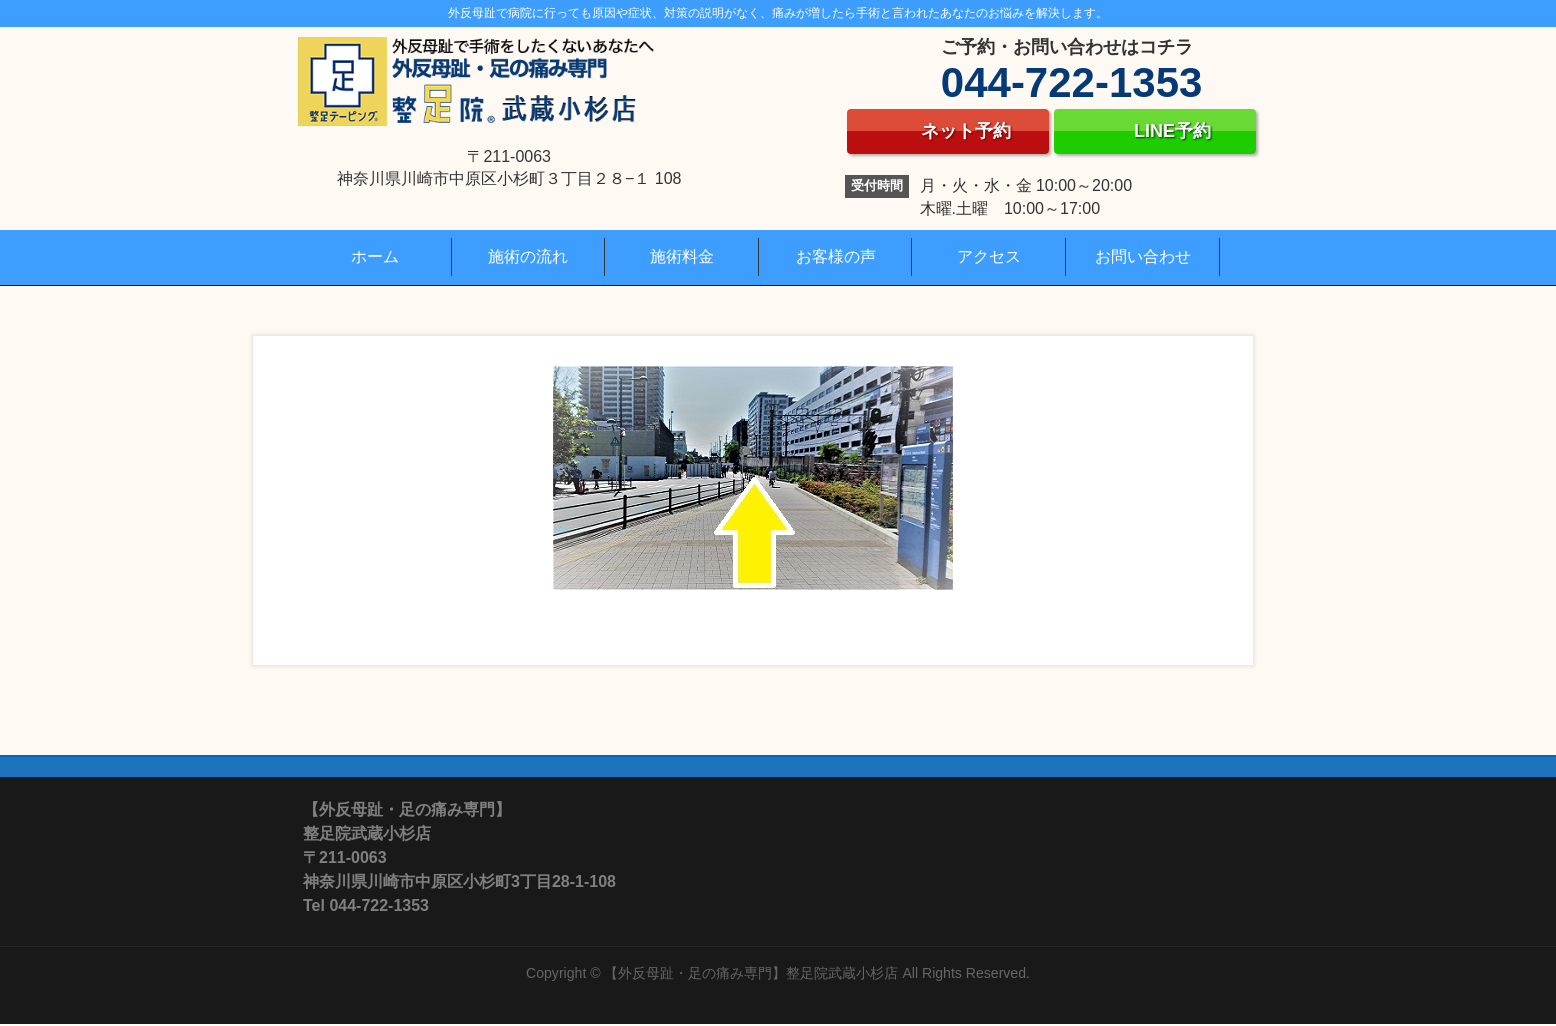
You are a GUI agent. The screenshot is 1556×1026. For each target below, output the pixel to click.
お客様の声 (836, 256)
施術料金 (682, 256)
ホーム (375, 256)
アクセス (989, 256)
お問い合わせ (1143, 256)
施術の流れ (528, 256)
